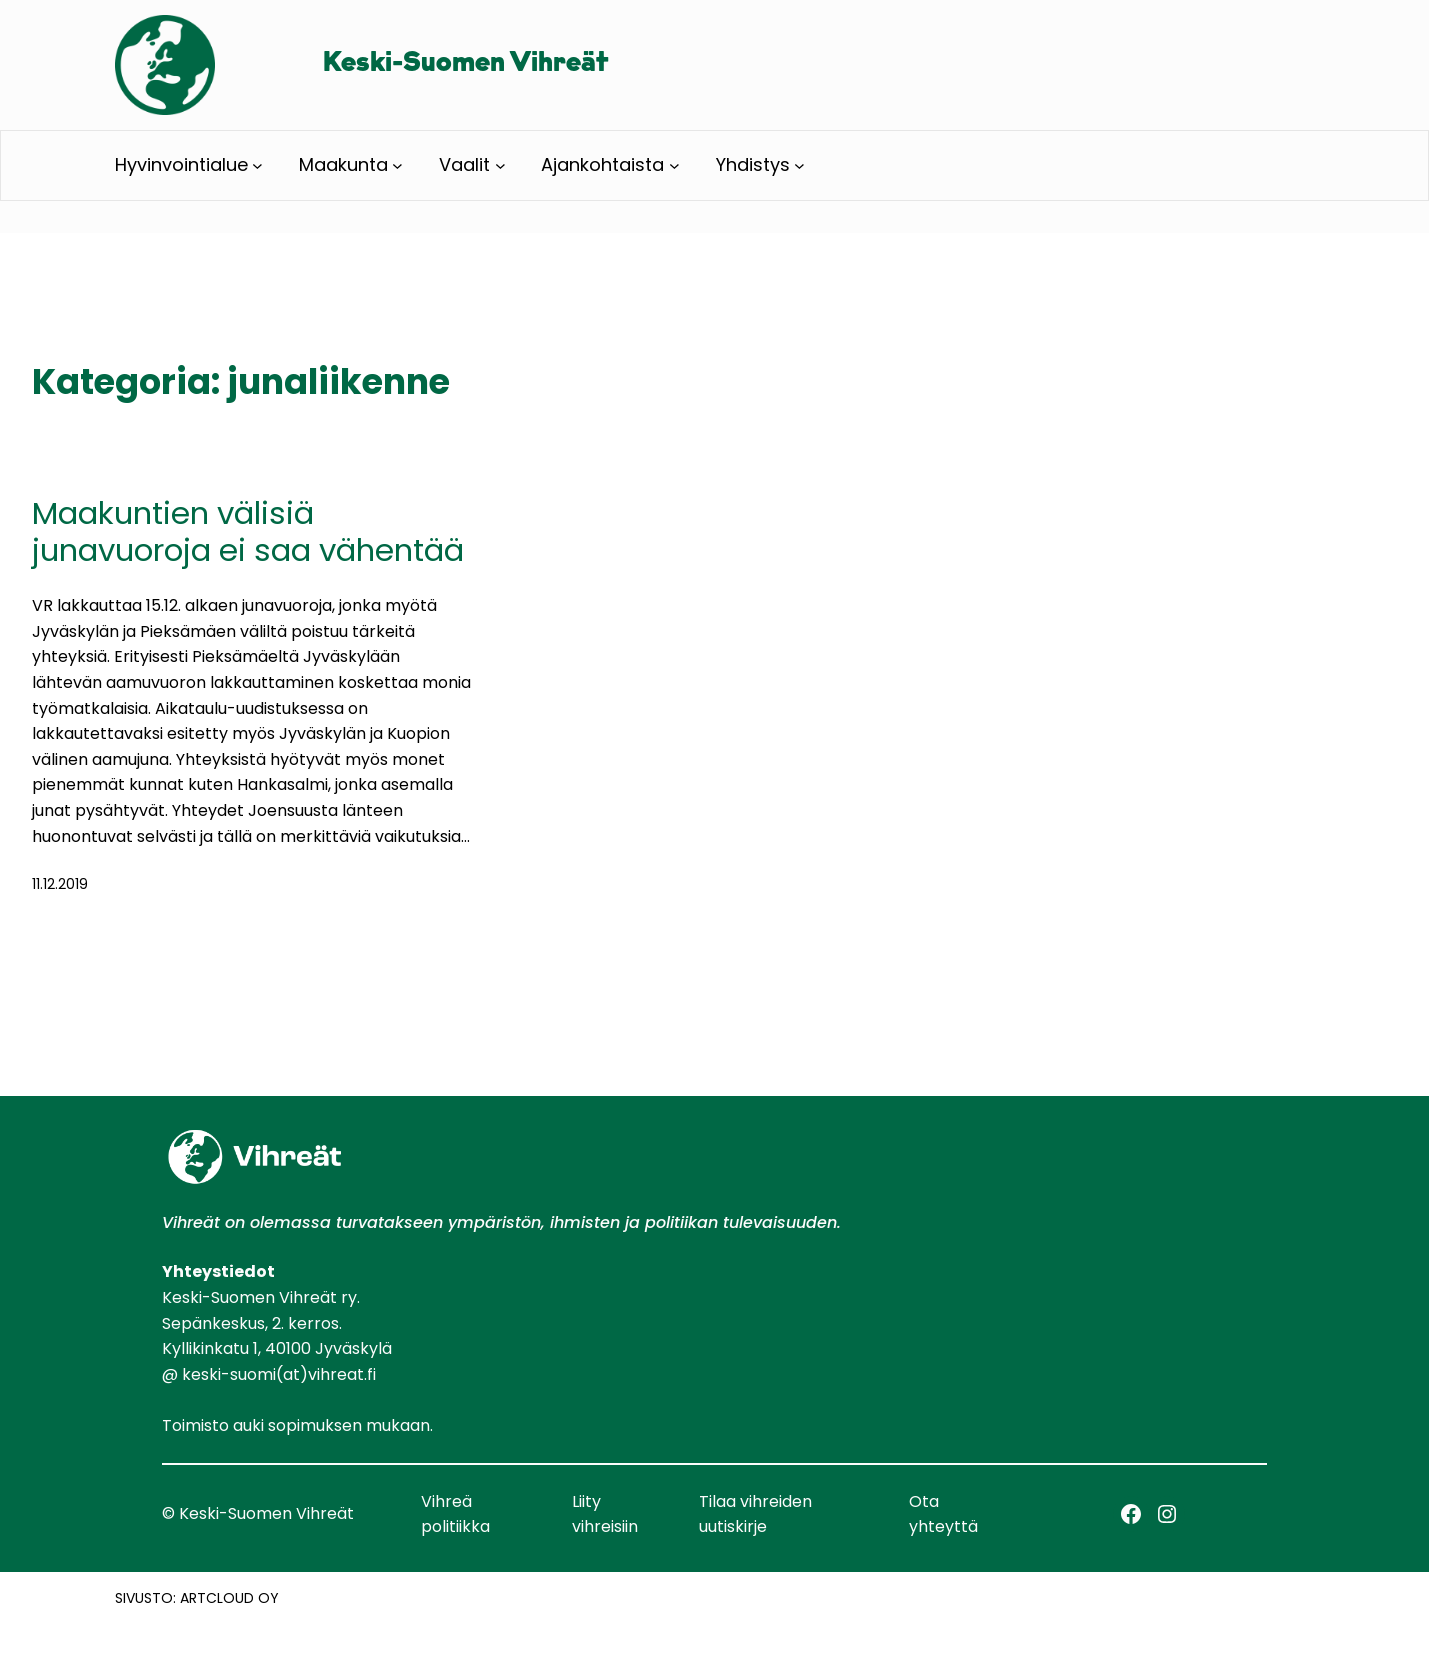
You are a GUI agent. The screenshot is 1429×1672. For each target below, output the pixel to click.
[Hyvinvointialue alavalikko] (257, 165)
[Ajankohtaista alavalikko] (674, 165)
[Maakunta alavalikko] (397, 165)
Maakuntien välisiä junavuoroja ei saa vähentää (248, 532)
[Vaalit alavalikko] (500, 165)
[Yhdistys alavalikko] (799, 165)
